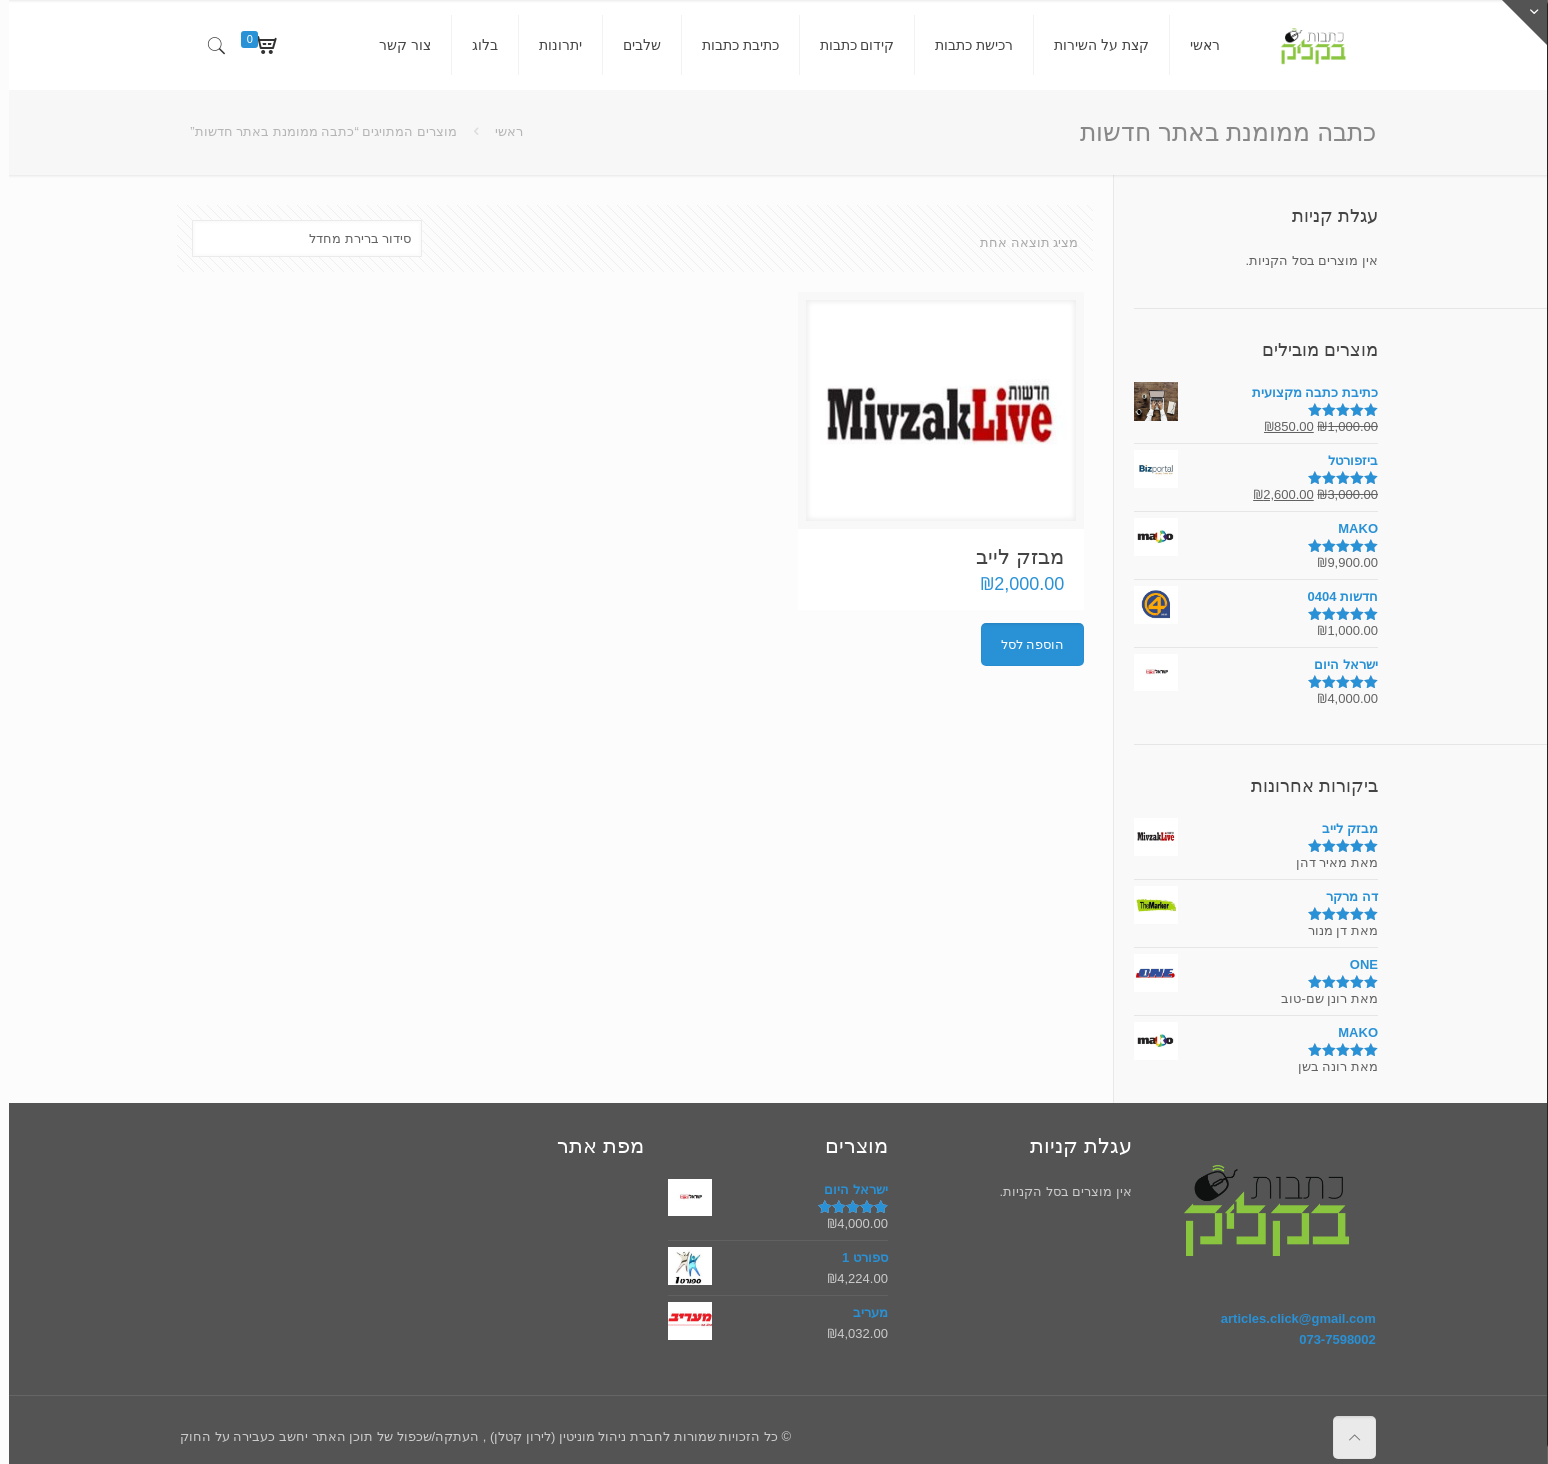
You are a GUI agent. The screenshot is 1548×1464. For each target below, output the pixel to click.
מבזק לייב (1011, 556)
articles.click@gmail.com (1289, 1318)
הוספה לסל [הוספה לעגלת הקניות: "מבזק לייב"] (1024, 644)
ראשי (500, 131)
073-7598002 (1328, 1339)
